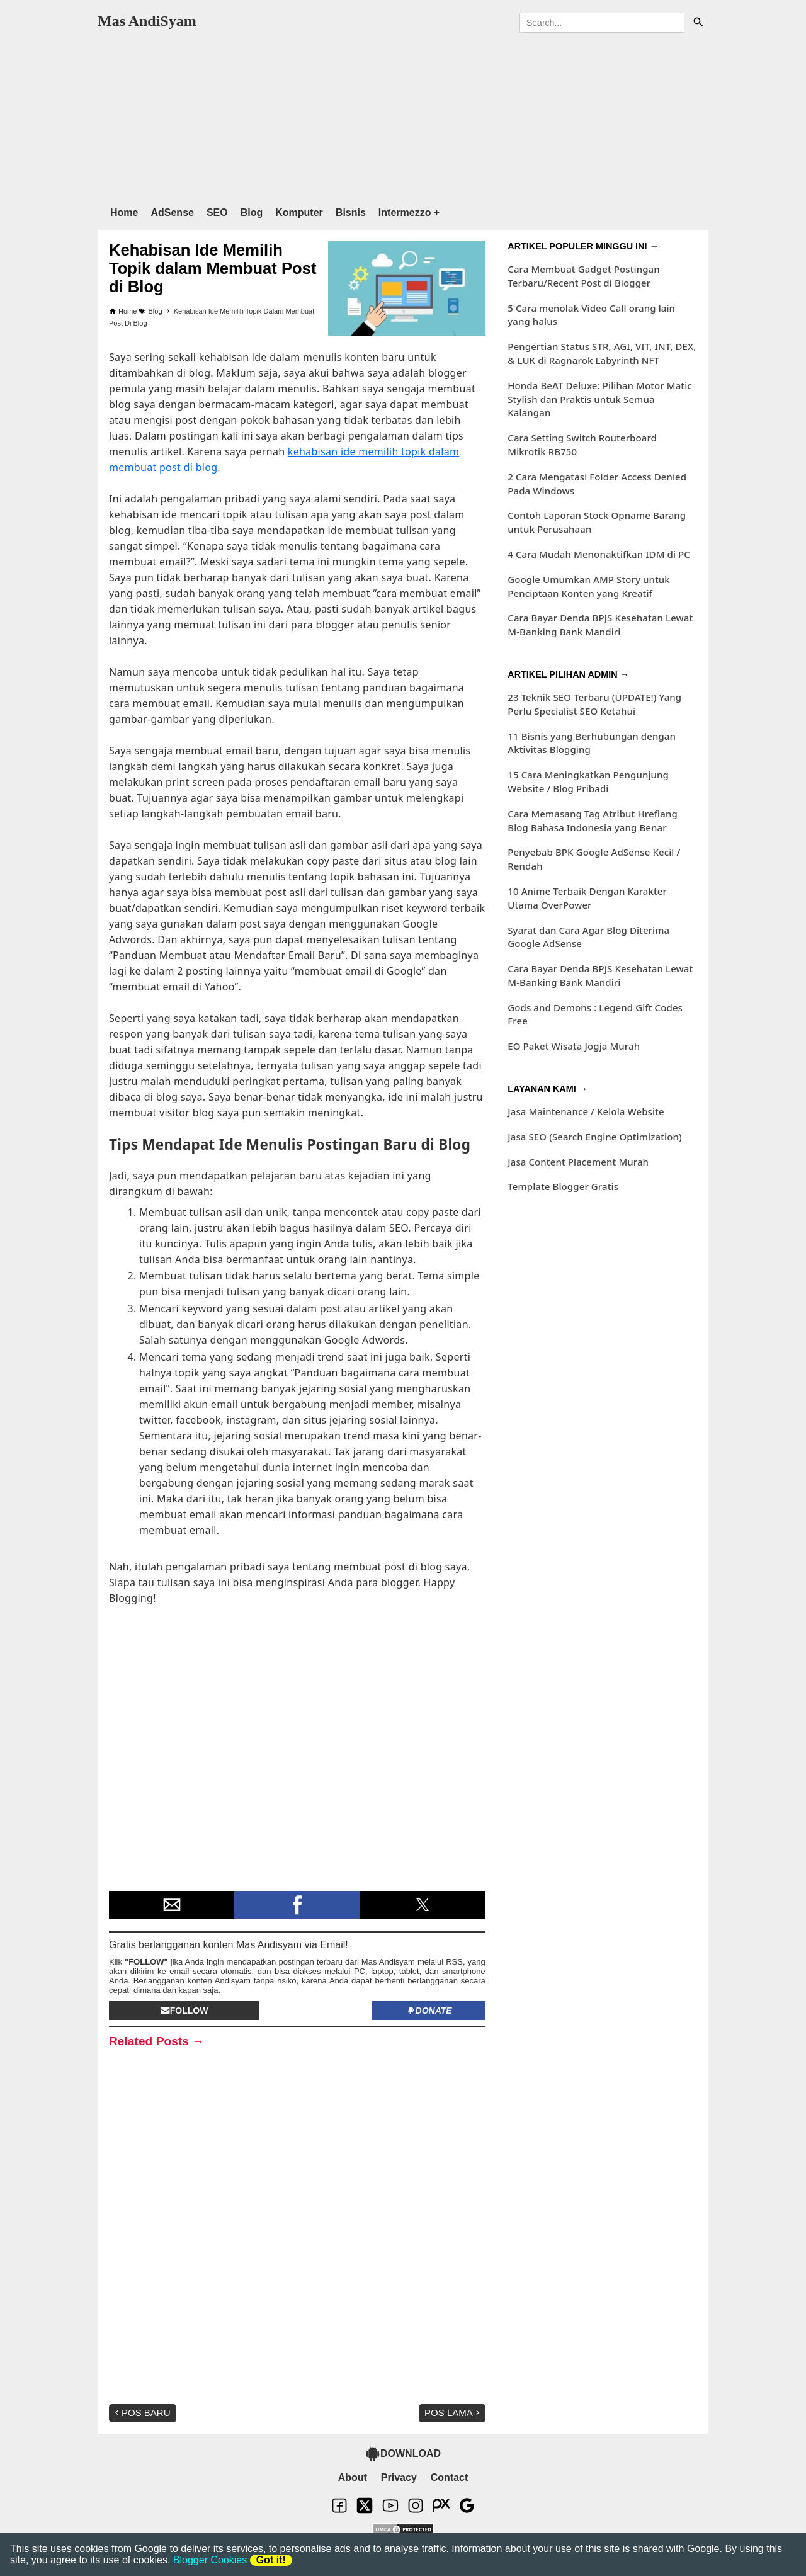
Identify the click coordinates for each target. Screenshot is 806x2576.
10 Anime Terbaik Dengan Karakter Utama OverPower (587, 898)
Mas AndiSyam (147, 21)
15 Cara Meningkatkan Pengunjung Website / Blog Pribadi (588, 781)
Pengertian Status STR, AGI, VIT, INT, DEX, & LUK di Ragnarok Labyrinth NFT (602, 353)
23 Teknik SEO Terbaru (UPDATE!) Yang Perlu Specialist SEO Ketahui (594, 704)
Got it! (271, 2560)
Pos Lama (453, 2412)
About (352, 2477)
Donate (429, 2011)
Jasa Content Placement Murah (578, 1161)
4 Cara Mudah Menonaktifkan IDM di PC (599, 554)
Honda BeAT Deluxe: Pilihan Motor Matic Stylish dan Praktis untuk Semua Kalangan (600, 399)
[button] (171, 1905)
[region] (403, 116)
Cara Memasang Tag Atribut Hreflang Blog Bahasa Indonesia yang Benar (593, 820)
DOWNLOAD (403, 2453)
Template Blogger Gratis (563, 1186)
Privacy (399, 2477)
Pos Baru (141, 2412)
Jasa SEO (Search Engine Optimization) (594, 1136)
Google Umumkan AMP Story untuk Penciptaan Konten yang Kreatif (589, 586)
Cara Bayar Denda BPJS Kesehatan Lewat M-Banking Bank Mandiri (600, 624)
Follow (184, 2011)
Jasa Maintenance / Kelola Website (586, 1111)
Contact (449, 2477)
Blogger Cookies (210, 2560)
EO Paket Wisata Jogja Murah (574, 1046)
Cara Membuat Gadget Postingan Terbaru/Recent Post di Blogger (583, 276)
